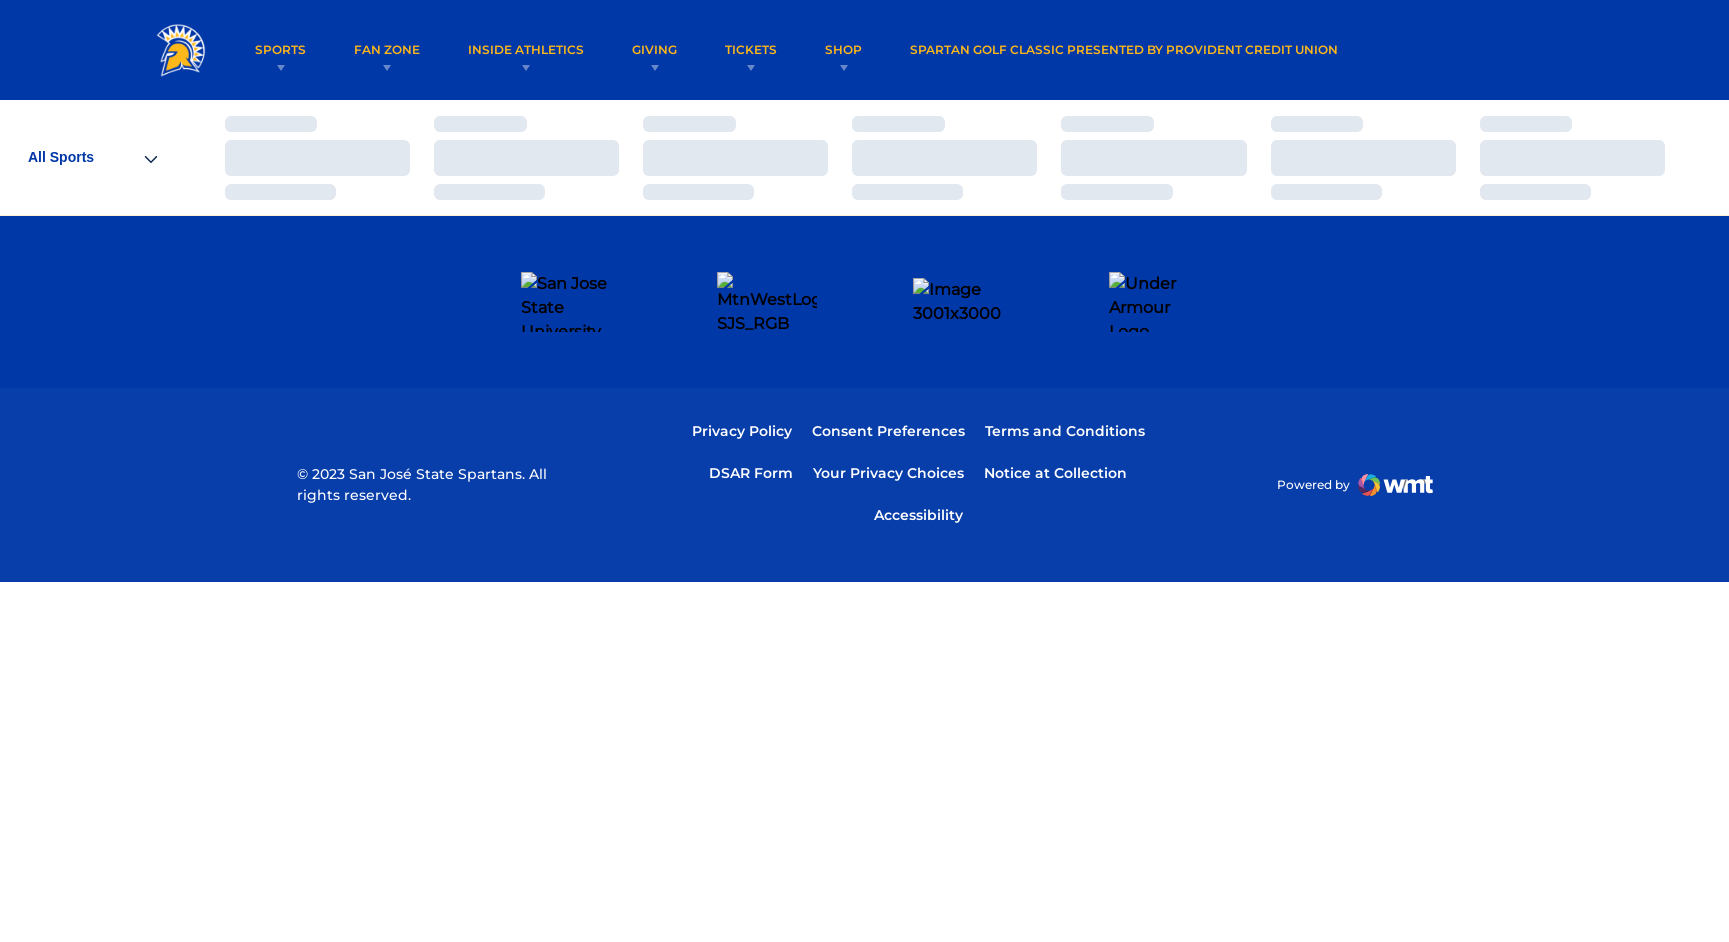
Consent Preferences (888, 372)
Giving (654, 49)
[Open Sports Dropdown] (92, 157)
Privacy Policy (742, 372)
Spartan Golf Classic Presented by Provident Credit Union (1124, 49)
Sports (280, 49)
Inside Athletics (526, 49)
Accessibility (918, 455)
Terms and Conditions (1065, 372)
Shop (843, 49)
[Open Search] (1555, 50)
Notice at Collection (1055, 414)
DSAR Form (751, 414)
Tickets (751, 49)
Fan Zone (387, 49)
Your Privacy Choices (888, 414)
